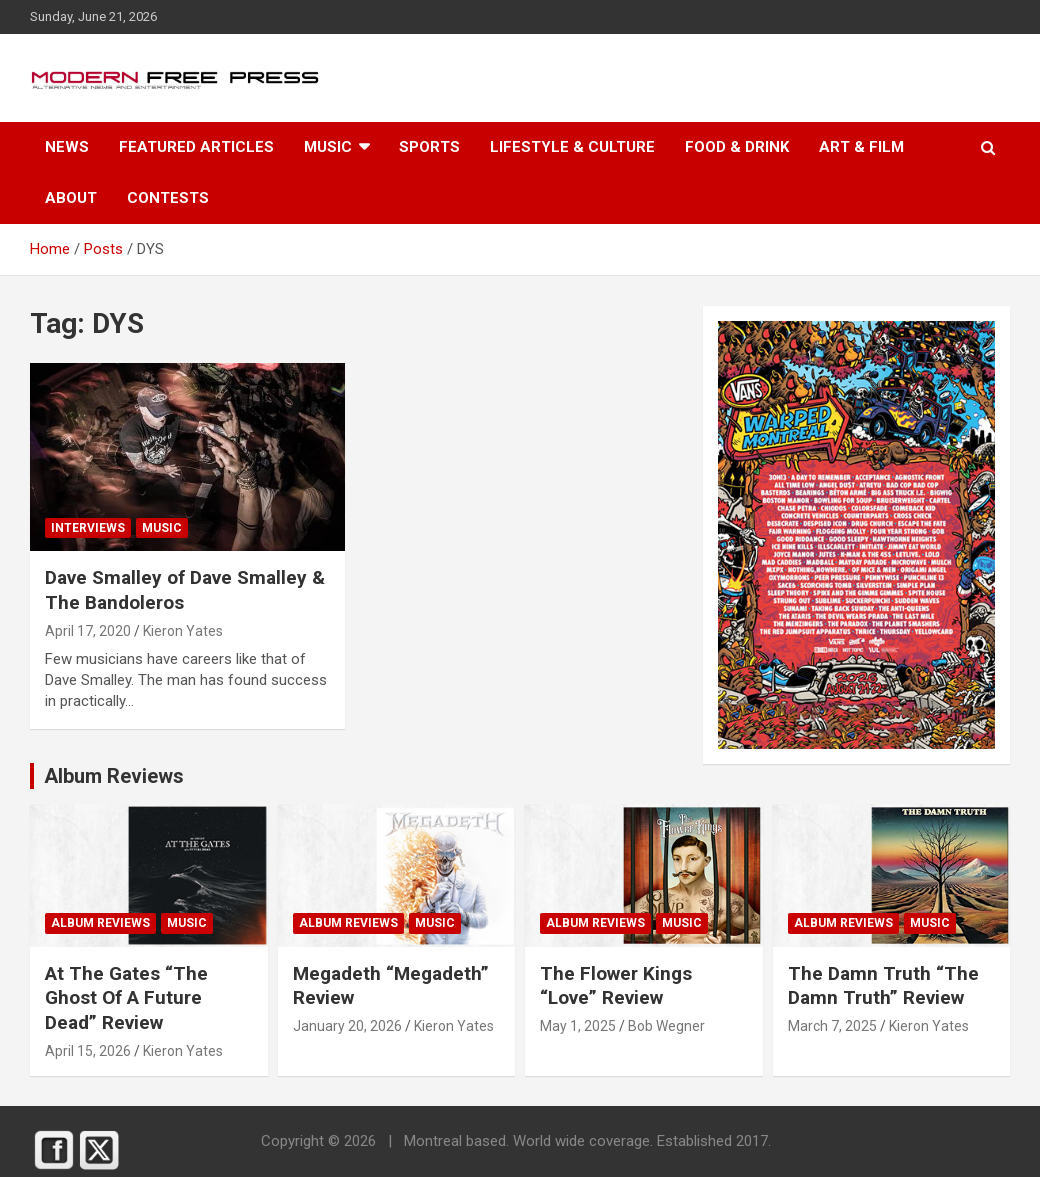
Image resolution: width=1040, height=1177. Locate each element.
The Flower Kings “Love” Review (616, 986)
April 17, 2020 (88, 631)
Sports (429, 147)
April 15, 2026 (88, 1051)
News (67, 147)
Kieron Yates (183, 631)
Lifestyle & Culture (572, 147)
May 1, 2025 (578, 1026)
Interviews (88, 528)
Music (328, 147)
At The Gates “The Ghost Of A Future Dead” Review (126, 998)
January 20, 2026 (347, 1026)
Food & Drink (737, 147)
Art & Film (861, 147)
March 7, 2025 (832, 1026)
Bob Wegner (666, 1026)
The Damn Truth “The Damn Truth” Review (883, 986)
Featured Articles (196, 147)
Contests (168, 198)
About (71, 198)
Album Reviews (100, 923)
